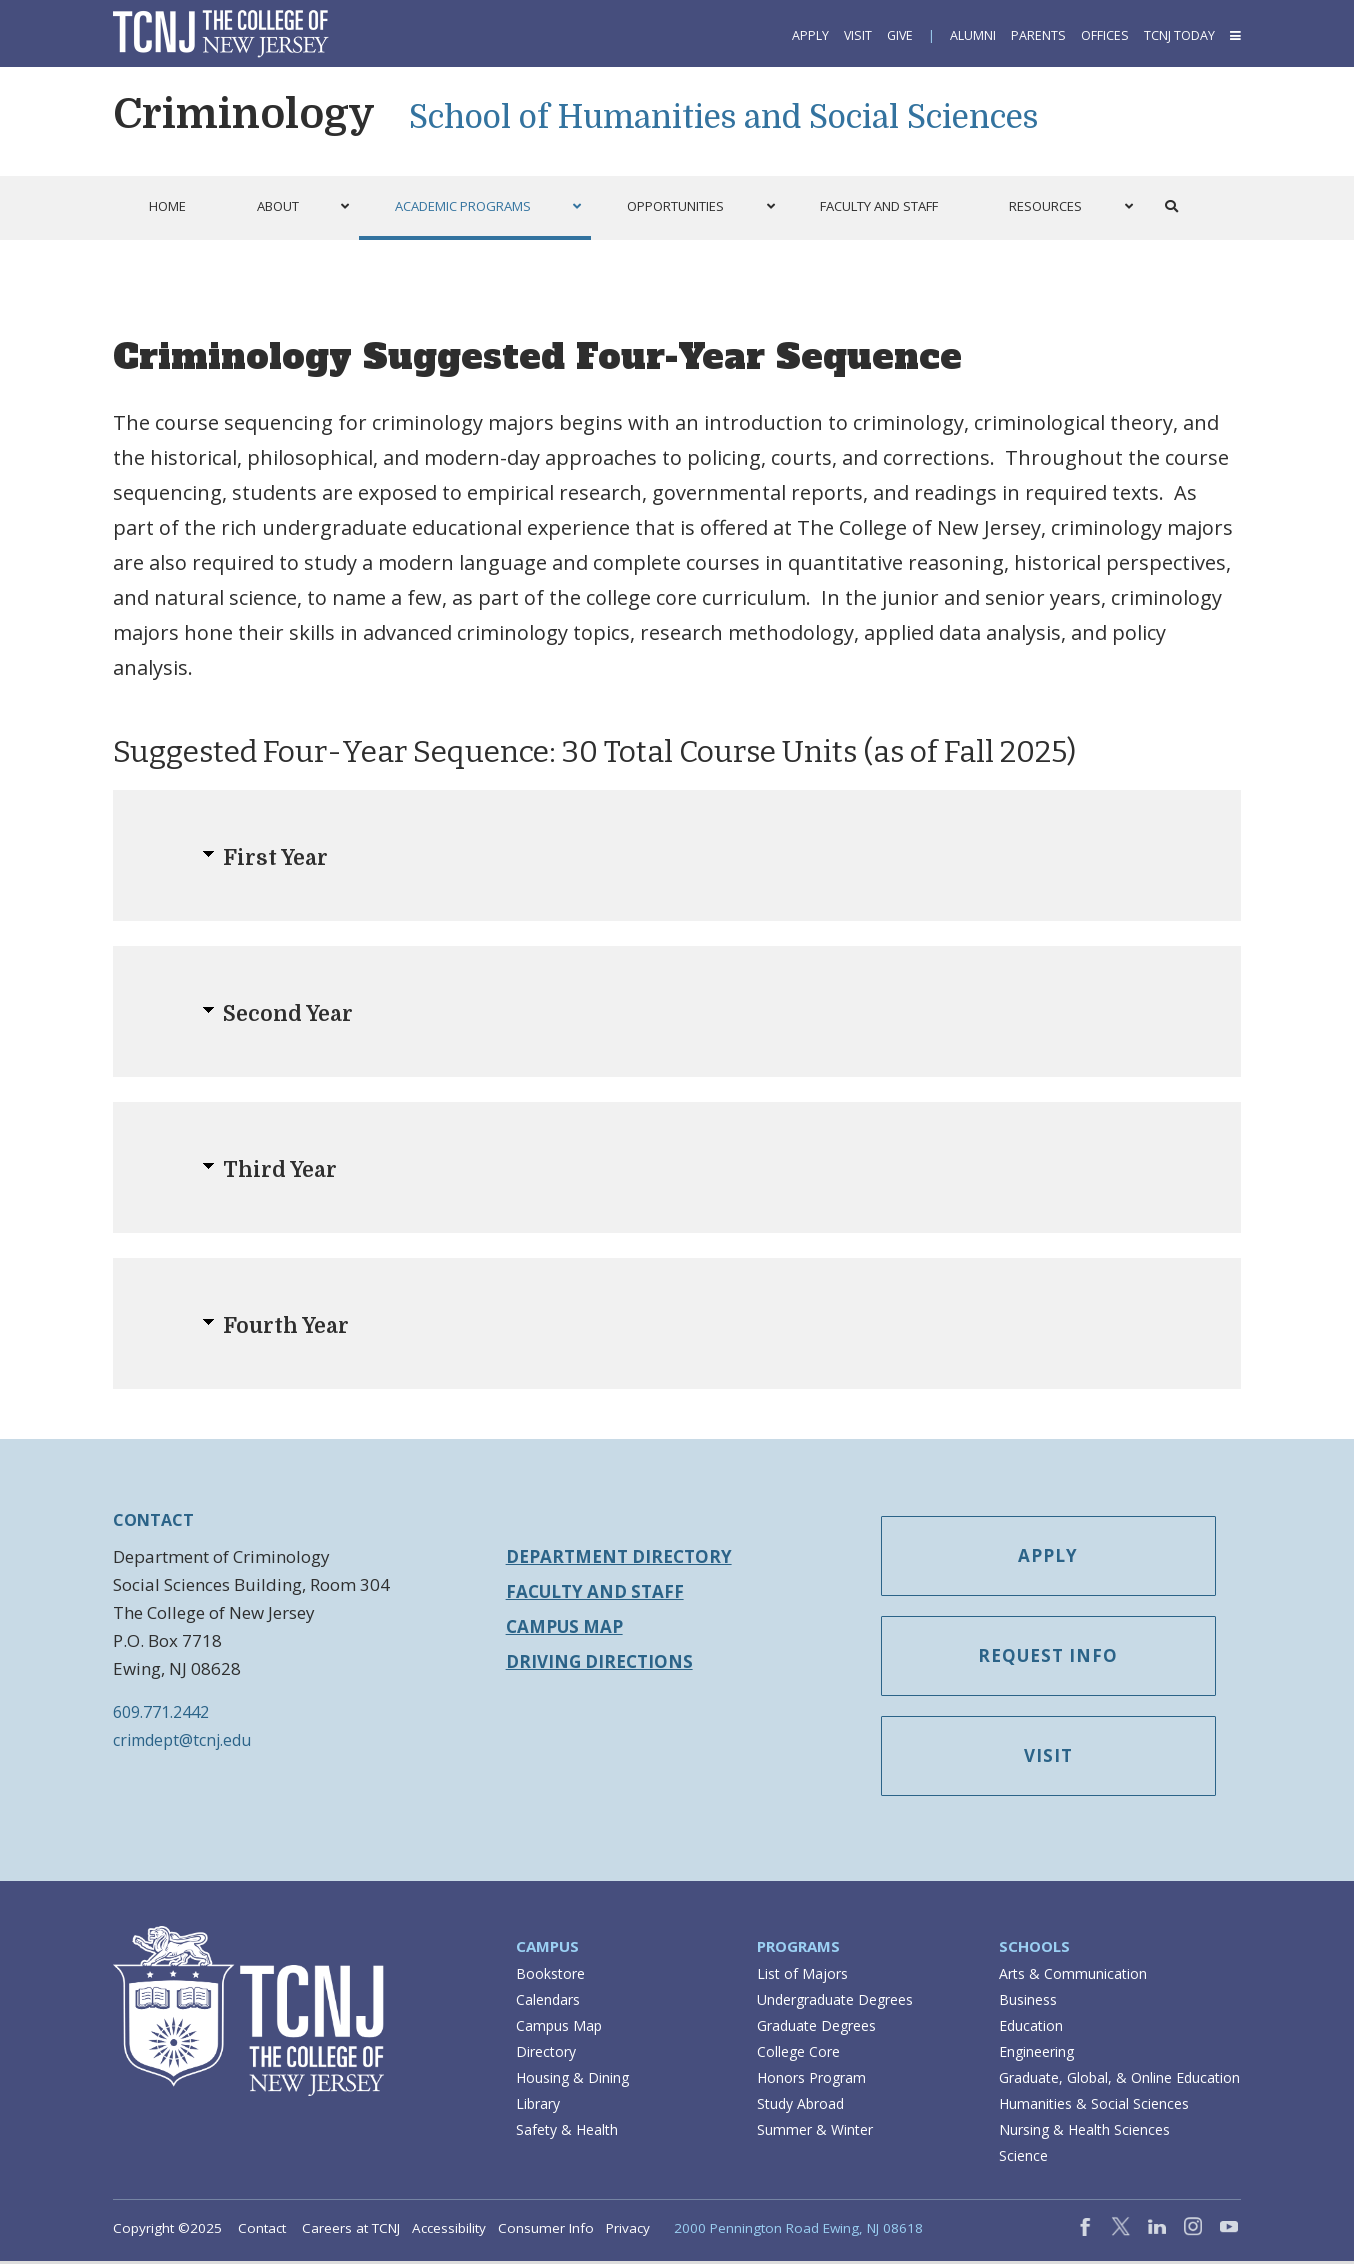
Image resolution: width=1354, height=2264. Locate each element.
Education (1031, 2028)
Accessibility (449, 2231)
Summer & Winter (815, 2132)
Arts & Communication (1073, 1976)
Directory (546, 2054)
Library (538, 2106)
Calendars (548, 2002)
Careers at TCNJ (351, 2231)
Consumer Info (546, 2231)
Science (1023, 2158)
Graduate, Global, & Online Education (1119, 2080)
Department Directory (619, 1556)
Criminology (244, 114)
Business (1028, 2002)
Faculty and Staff (595, 1591)
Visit (858, 35)
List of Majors (802, 1976)
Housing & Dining (572, 2080)
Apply (810, 35)
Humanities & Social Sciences (1094, 2106)
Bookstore (550, 1976)
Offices (1105, 35)
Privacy (628, 2231)
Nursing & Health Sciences (1084, 2132)
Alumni (973, 35)
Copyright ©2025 (167, 2231)
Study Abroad (800, 2106)
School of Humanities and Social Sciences (723, 117)
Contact (262, 2231)
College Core (798, 2054)
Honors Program (811, 2080)
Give (900, 35)
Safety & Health (567, 2132)
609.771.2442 (161, 1712)
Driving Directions (599, 1661)
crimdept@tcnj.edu (182, 1740)
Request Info (1056, 1658)
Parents (1038, 35)
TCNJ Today (1179, 35)
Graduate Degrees (816, 2028)
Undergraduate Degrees (835, 2002)
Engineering (1036, 2054)
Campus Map (564, 1626)
